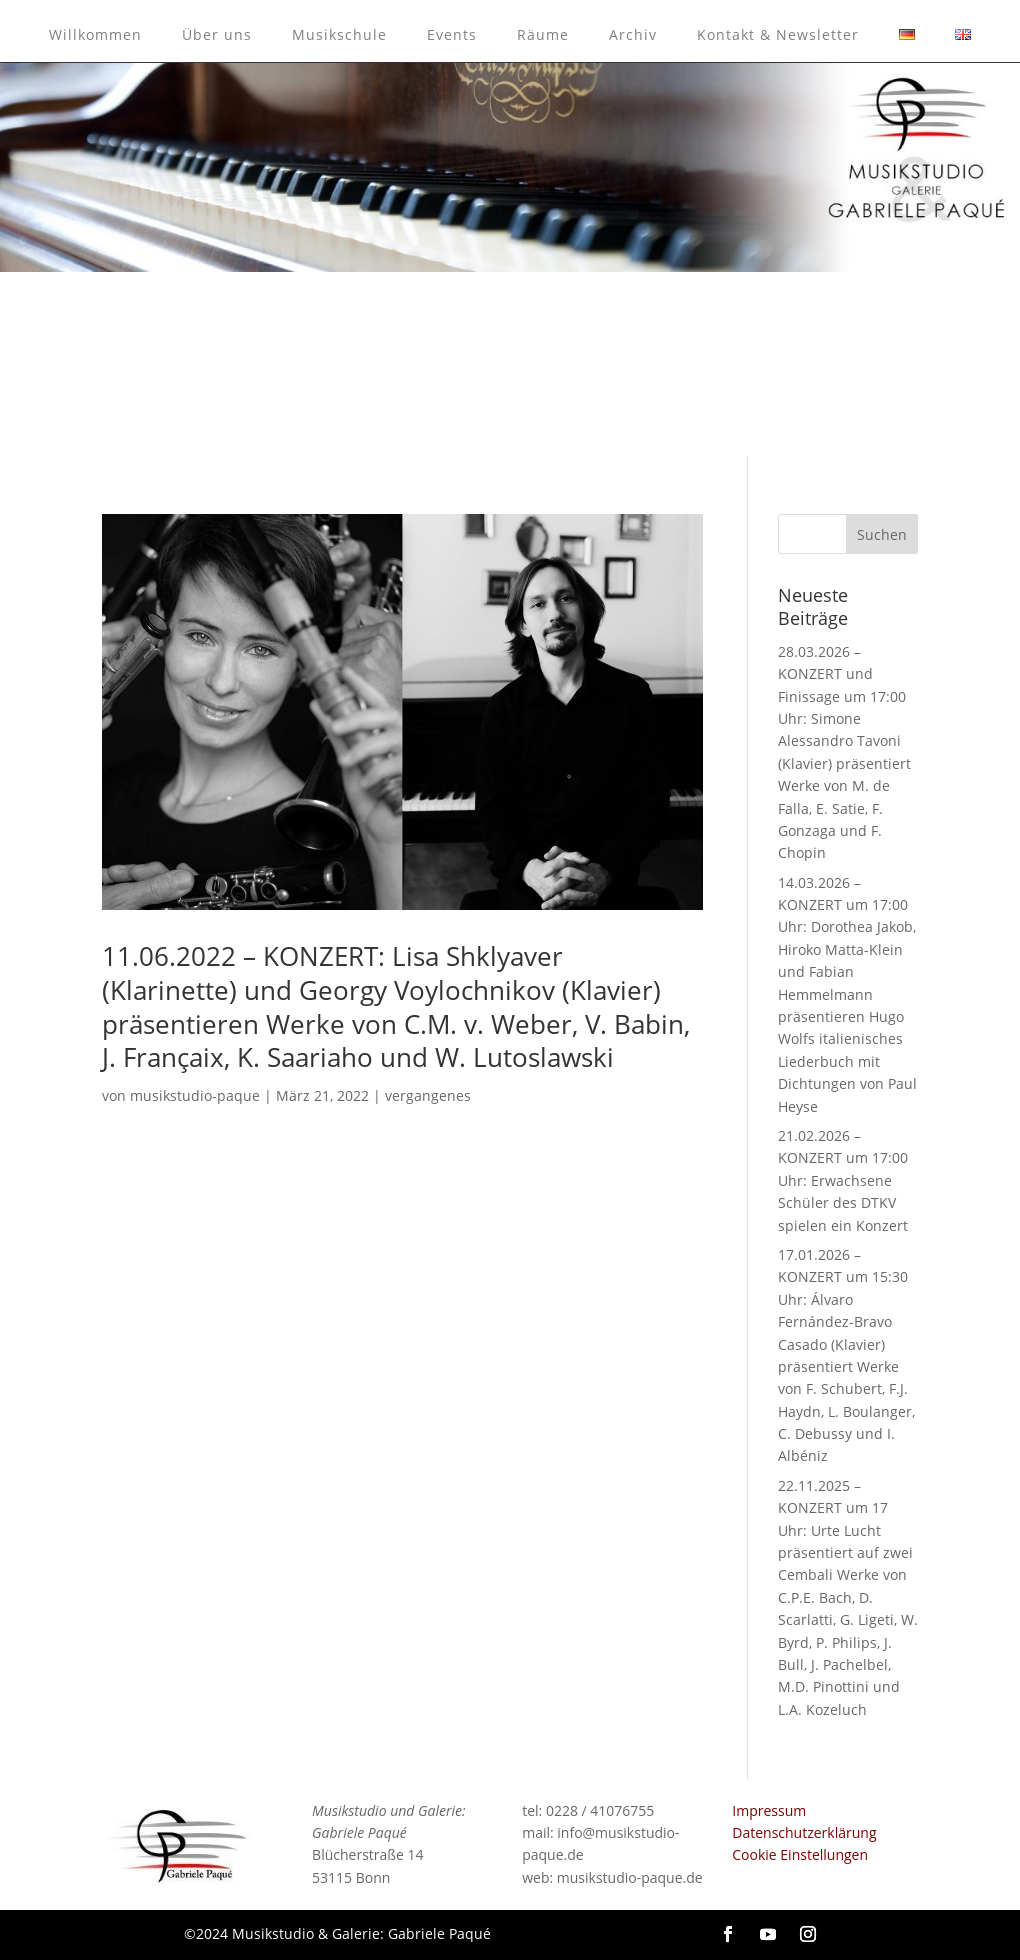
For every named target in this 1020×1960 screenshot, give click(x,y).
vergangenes (428, 1095)
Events (452, 34)
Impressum (769, 1810)
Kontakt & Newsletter (778, 34)
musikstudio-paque (195, 1095)
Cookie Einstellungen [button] (800, 1854)
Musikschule (339, 34)
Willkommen (95, 34)
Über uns (217, 34)
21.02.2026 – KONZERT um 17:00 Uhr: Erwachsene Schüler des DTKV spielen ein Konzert (843, 1180)
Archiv (633, 34)
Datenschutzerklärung (804, 1832)
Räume (543, 34)
